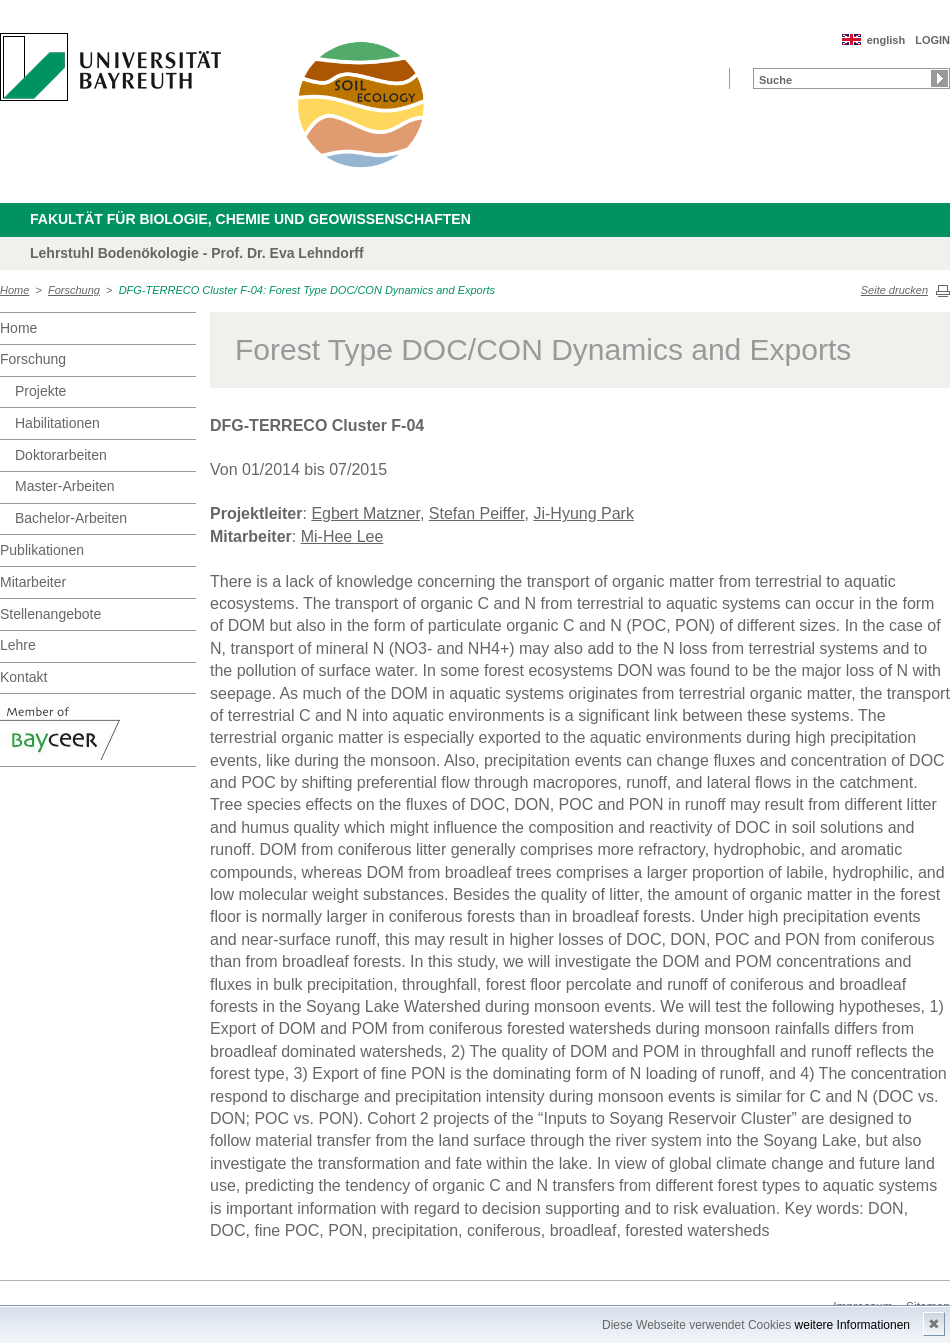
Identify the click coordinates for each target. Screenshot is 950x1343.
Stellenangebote (50, 614)
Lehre (18, 645)
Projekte (40, 391)
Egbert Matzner (365, 513)
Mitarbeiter (33, 582)
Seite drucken (894, 290)
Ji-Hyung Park (583, 513)
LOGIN (932, 40)
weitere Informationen (852, 1325)
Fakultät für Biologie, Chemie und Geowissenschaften (250, 219)
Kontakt (23, 677)
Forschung (74, 290)
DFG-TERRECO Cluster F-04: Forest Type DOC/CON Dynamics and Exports (307, 290)
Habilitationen (57, 423)
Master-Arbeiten (65, 486)
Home (14, 290)
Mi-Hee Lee (342, 536)
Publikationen (42, 550)
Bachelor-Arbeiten (71, 518)
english (886, 40)
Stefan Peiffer (477, 513)
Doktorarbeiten (61, 455)
